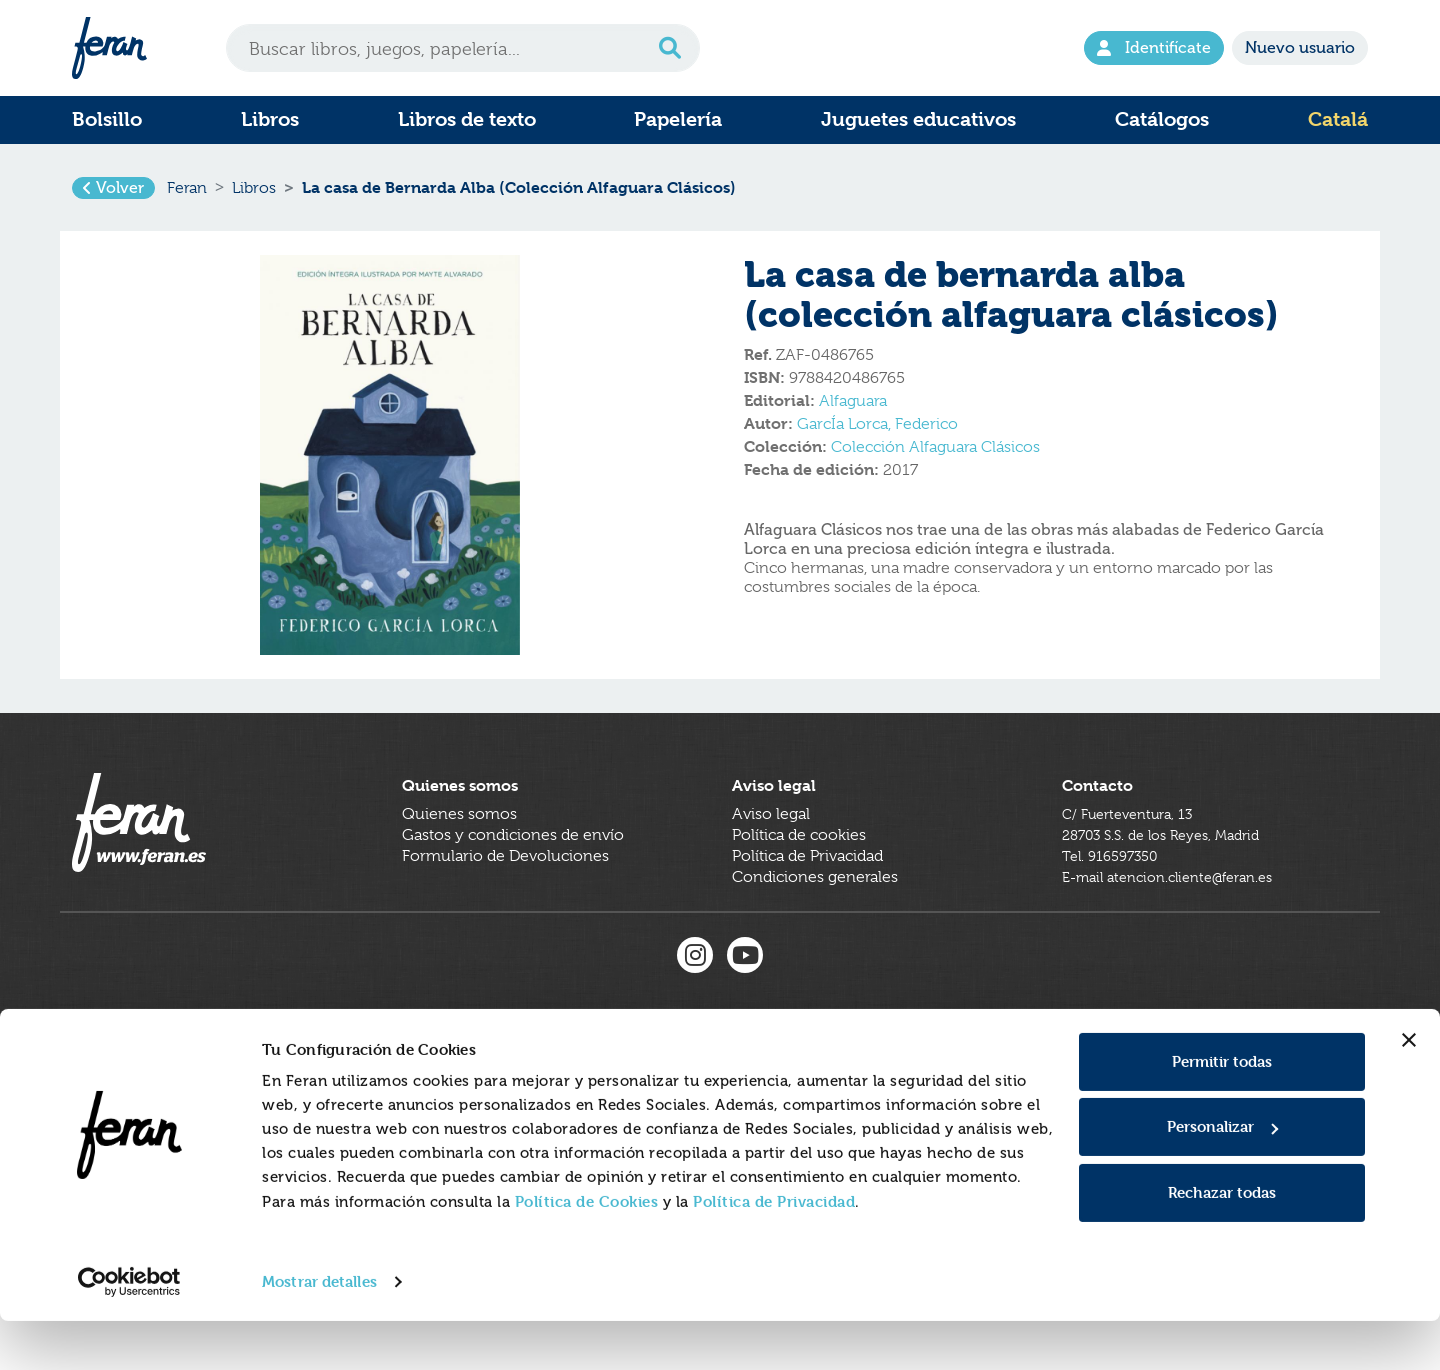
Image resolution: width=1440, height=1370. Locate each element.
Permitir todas (1222, 1110)
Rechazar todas (1222, 1241)
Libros (270, 119)
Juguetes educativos (918, 119)
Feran (187, 194)
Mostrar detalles (319, 1330)
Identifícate (1154, 48)
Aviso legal (771, 850)
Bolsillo (107, 119)
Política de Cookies (587, 1250)
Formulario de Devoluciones (505, 892)
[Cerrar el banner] (1409, 1089)
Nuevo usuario (1300, 48)
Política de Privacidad (774, 1250)
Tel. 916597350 (1116, 892)
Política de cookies (799, 871)
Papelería (678, 119)
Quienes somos (459, 850)
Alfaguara (853, 413)
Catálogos (1162, 119)
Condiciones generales (815, 913)
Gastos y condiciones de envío (513, 871)
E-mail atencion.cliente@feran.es (1179, 913)
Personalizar (1222, 1175)
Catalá (1338, 119)
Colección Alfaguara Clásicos (935, 459)
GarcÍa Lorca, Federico (877, 436)
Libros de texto (467, 119)
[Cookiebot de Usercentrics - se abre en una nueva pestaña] (129, 1331)
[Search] (463, 48)
